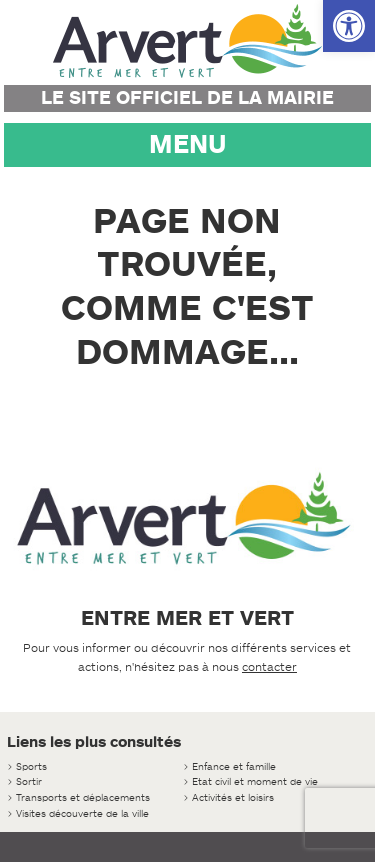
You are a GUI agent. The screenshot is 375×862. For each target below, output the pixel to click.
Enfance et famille (234, 766)
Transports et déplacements (83, 797)
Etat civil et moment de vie (255, 781)
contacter (269, 667)
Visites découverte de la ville (82, 813)
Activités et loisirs (233, 797)
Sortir (29, 781)
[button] (349, 26)
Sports (31, 766)
